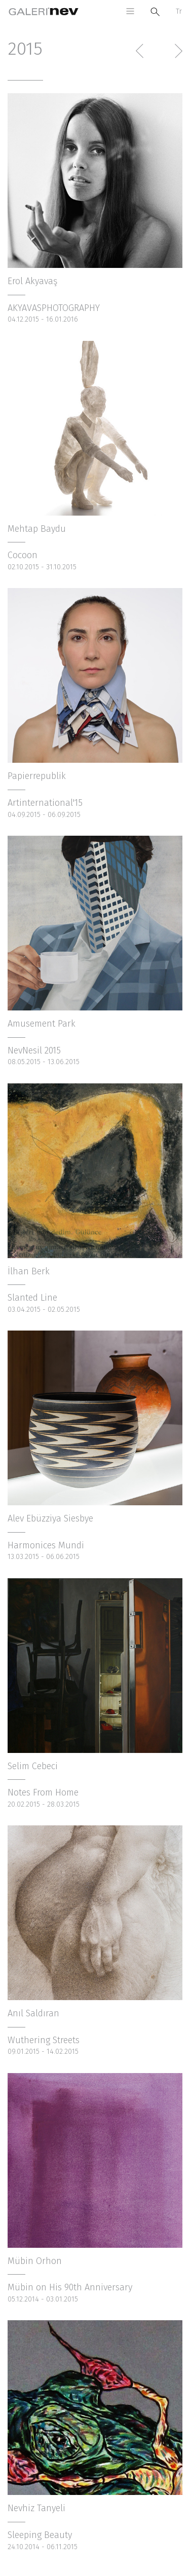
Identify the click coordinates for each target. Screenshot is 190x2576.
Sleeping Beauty (40, 2535)
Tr (179, 11)
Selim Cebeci (33, 1766)
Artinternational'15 (45, 802)
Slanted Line (32, 1297)
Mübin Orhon (35, 2261)
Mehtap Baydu (37, 528)
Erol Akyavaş (32, 281)
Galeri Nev (43, 11)
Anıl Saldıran (33, 2013)
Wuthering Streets (44, 2040)
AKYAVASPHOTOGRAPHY (54, 308)
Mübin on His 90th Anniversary (70, 2287)
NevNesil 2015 (34, 1050)
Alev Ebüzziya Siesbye (50, 1518)
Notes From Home (43, 1792)
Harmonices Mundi (46, 1545)
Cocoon (22, 555)
